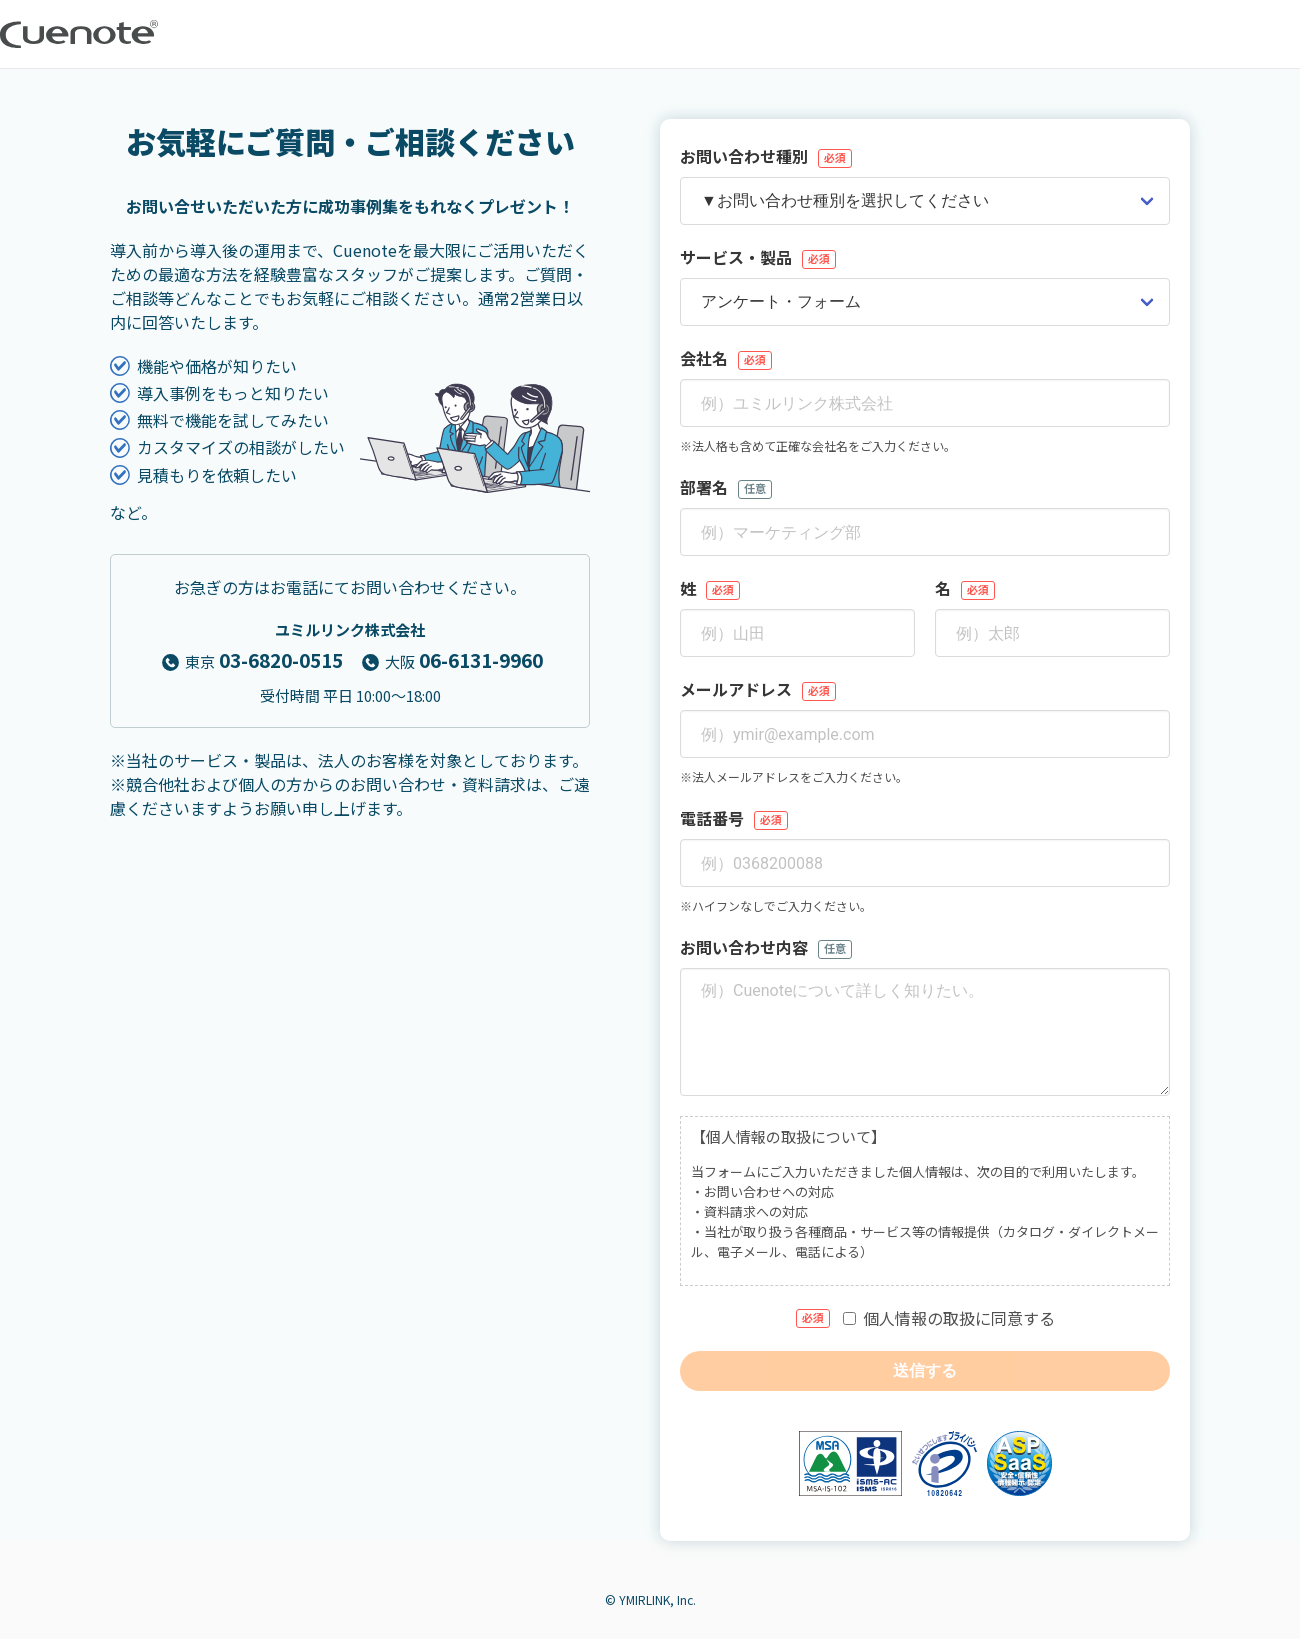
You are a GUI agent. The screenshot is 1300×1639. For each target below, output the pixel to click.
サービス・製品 (758, 257)
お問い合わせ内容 (766, 947)
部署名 (726, 487)
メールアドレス (758, 689)
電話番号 (734, 818)
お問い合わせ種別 (766, 156)
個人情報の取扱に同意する (925, 1319)
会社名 (726, 358)
